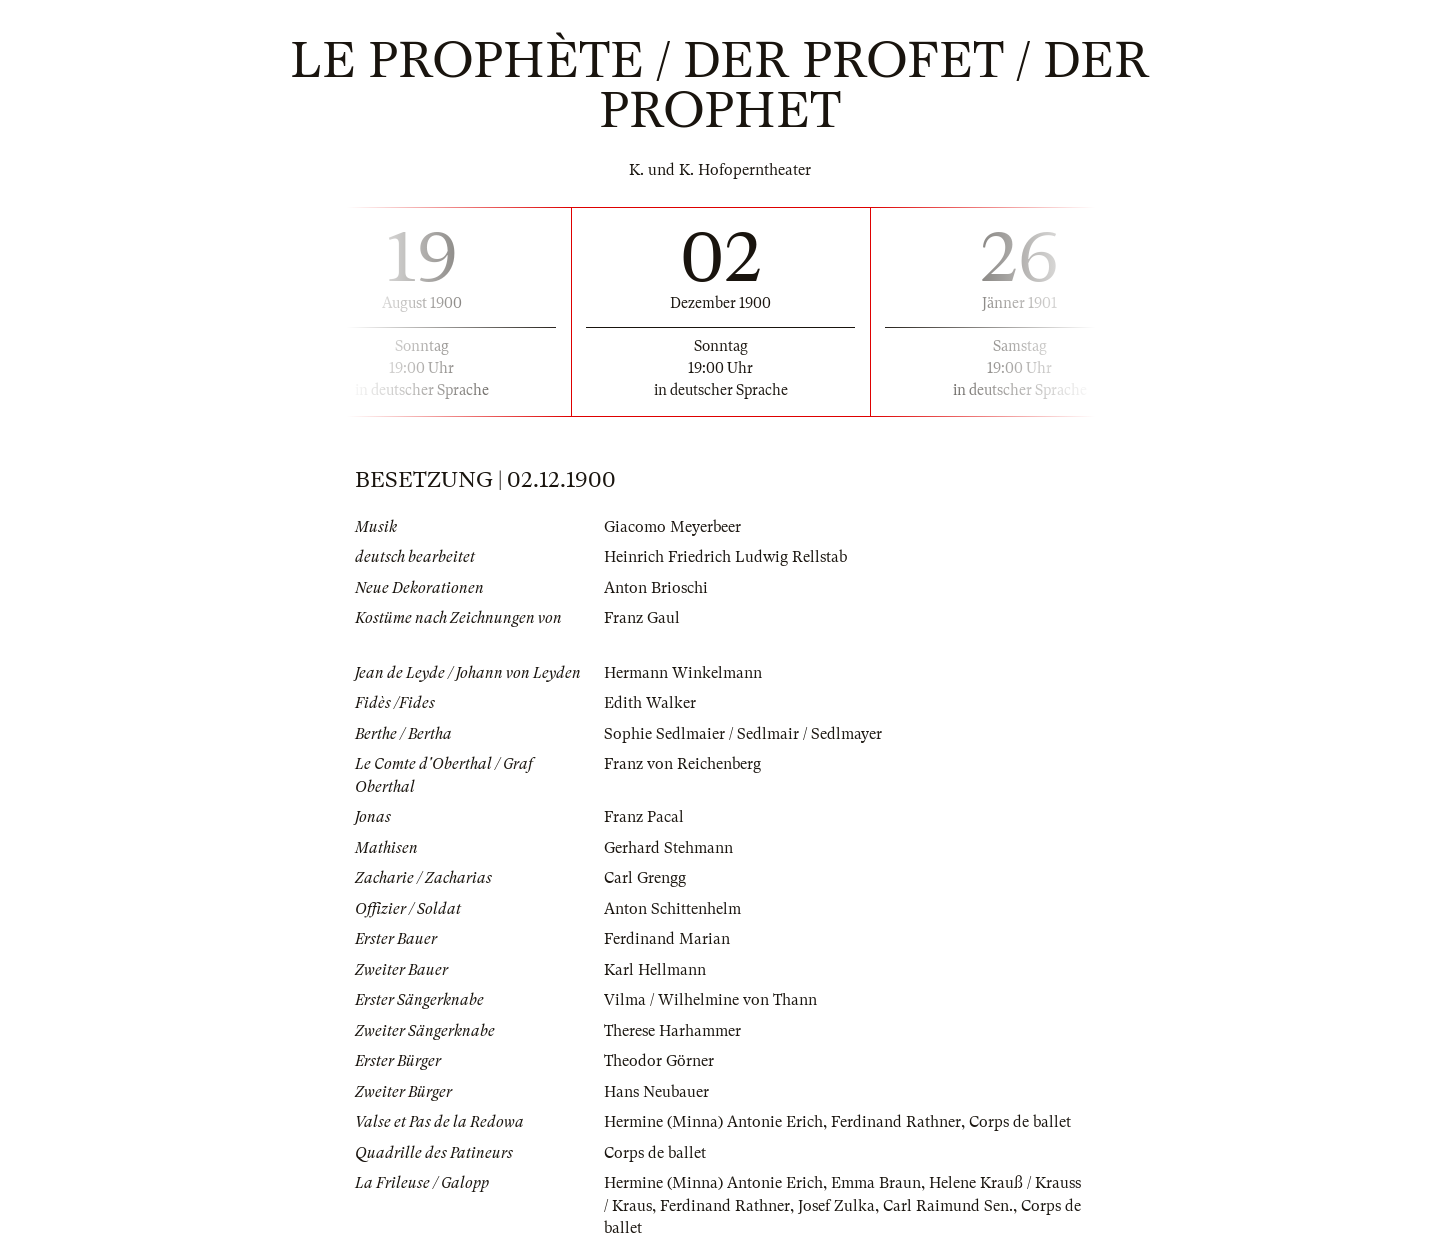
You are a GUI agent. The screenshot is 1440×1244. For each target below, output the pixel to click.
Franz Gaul (642, 618)
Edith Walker (650, 703)
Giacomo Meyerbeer (672, 527)
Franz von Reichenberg (682, 764)
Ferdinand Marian (667, 939)
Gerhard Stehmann (668, 848)
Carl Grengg (645, 878)
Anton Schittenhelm (672, 909)
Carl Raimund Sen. (948, 1206)
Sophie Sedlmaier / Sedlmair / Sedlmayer (743, 734)
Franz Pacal (644, 817)
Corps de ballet (1020, 1122)
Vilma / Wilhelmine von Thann (710, 1000)
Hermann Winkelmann (683, 673)
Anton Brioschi (656, 588)
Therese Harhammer (672, 1031)
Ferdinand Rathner (896, 1122)
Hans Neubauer (656, 1092)
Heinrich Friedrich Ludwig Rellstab (725, 557)
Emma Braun (876, 1183)
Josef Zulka (836, 1206)
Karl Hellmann (655, 970)
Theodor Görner (659, 1061)
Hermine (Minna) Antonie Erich (713, 1122)
